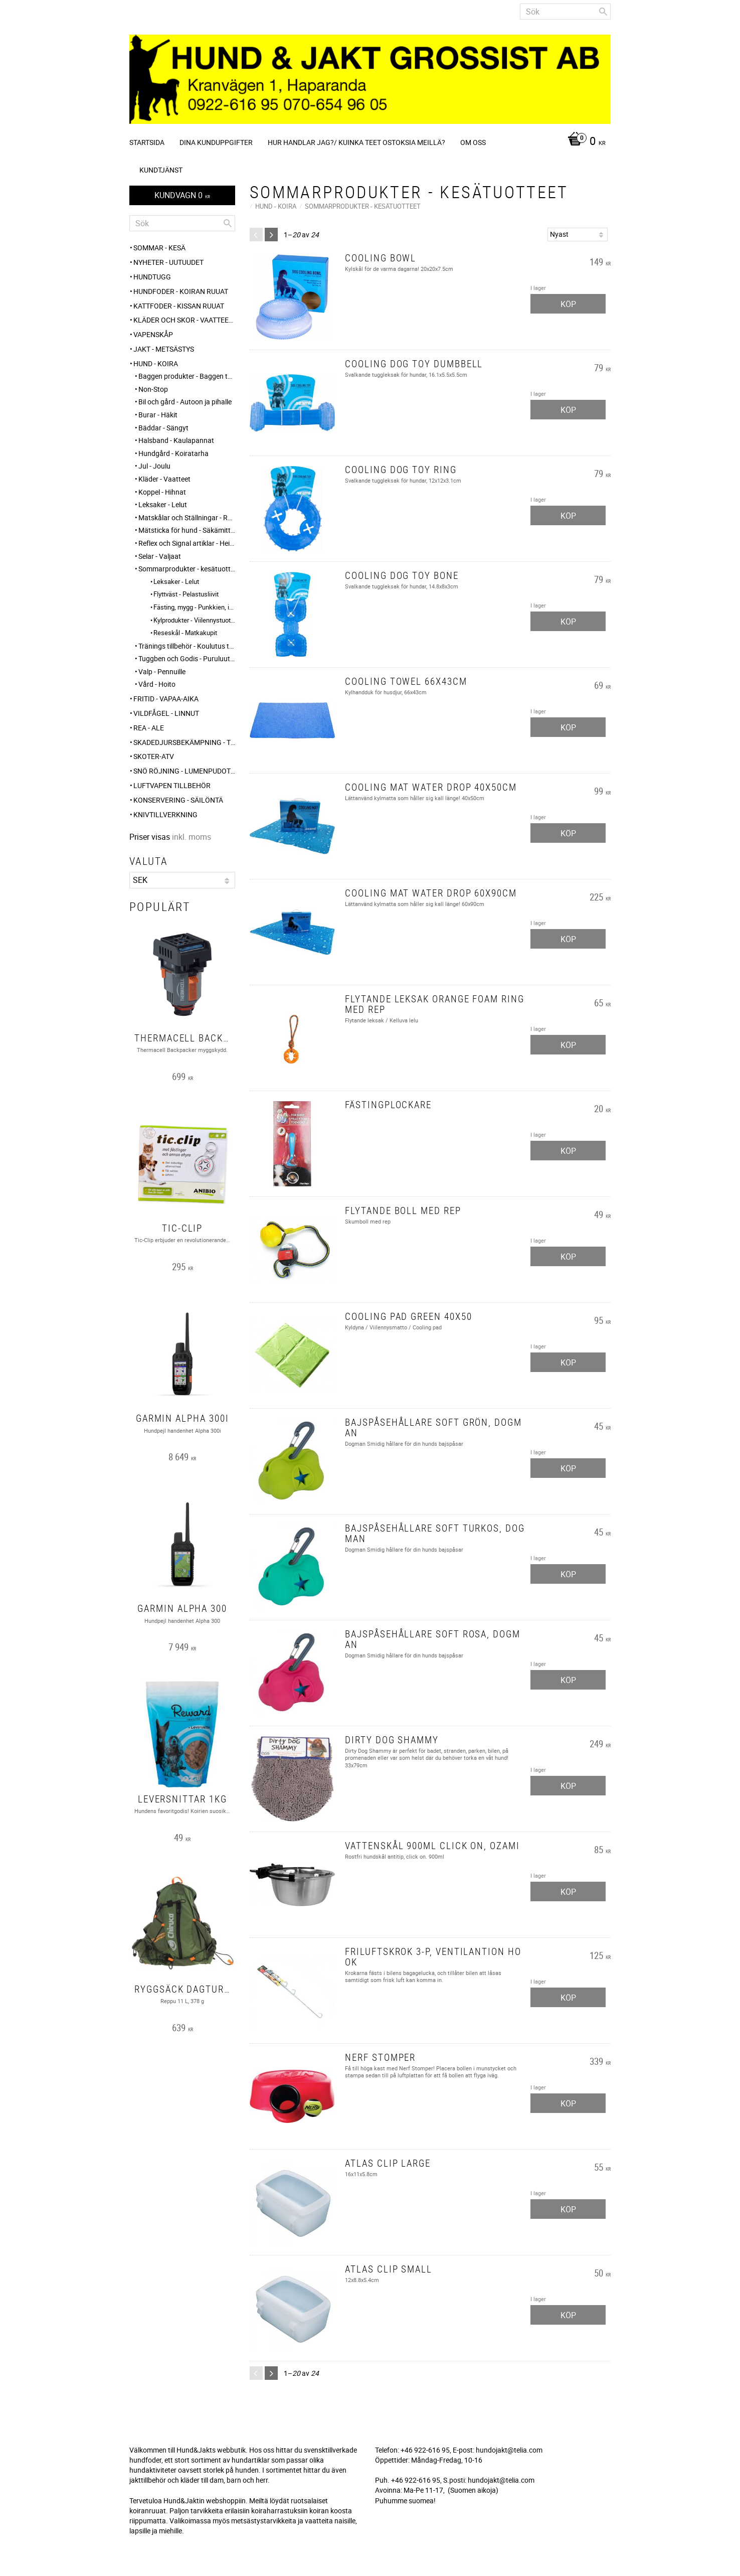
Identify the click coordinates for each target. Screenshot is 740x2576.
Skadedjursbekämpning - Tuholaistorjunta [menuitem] (184, 742)
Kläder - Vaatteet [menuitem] (164, 479)
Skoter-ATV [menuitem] (153, 756)
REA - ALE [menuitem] (148, 727)
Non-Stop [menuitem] (153, 389)
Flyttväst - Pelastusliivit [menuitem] (186, 593)
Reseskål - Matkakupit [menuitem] (185, 632)
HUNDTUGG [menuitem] (152, 276)
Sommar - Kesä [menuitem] (159, 247)
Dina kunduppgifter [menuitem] (216, 142)
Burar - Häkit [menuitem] (157, 414)
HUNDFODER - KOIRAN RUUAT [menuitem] (180, 291)
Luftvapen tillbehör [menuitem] (172, 785)
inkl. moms (191, 836)
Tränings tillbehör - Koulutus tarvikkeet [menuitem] (186, 646)
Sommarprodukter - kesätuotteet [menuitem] (186, 568)
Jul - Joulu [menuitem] (154, 466)
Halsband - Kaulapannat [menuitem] (176, 440)
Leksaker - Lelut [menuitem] (162, 504)
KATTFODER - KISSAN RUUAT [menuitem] (178, 306)
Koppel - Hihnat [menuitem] (162, 492)
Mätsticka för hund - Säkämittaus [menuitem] (186, 530)
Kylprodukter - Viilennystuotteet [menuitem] (194, 620)
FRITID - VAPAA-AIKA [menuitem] (166, 698)
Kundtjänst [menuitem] (160, 170)
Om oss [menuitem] (473, 142)
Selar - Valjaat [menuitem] (159, 556)
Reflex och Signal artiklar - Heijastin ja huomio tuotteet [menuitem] (186, 543)
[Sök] (603, 11)
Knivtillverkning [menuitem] (165, 814)
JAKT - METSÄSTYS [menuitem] (163, 349)
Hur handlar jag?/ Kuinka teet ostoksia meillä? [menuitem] (356, 142)
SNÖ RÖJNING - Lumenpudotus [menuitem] (184, 771)
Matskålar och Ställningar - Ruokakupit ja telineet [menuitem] (186, 517)
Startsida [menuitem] (146, 142)
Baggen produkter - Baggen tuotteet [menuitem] (186, 376)
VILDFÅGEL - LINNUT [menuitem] (166, 713)
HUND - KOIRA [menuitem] (155, 363)
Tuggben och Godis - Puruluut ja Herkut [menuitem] (186, 658)
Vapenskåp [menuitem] (153, 334)
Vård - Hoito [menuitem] (156, 684)
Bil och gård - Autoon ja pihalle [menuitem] (185, 401)
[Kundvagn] (584, 142)
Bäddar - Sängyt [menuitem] (163, 427)
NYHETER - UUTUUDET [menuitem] (168, 262)
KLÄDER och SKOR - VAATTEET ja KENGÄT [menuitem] (184, 320)
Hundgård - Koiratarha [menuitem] (173, 453)
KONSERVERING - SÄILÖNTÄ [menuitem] (178, 800)
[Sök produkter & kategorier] (565, 12)
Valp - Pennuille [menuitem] (162, 671)
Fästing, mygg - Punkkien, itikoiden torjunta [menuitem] (194, 607)
